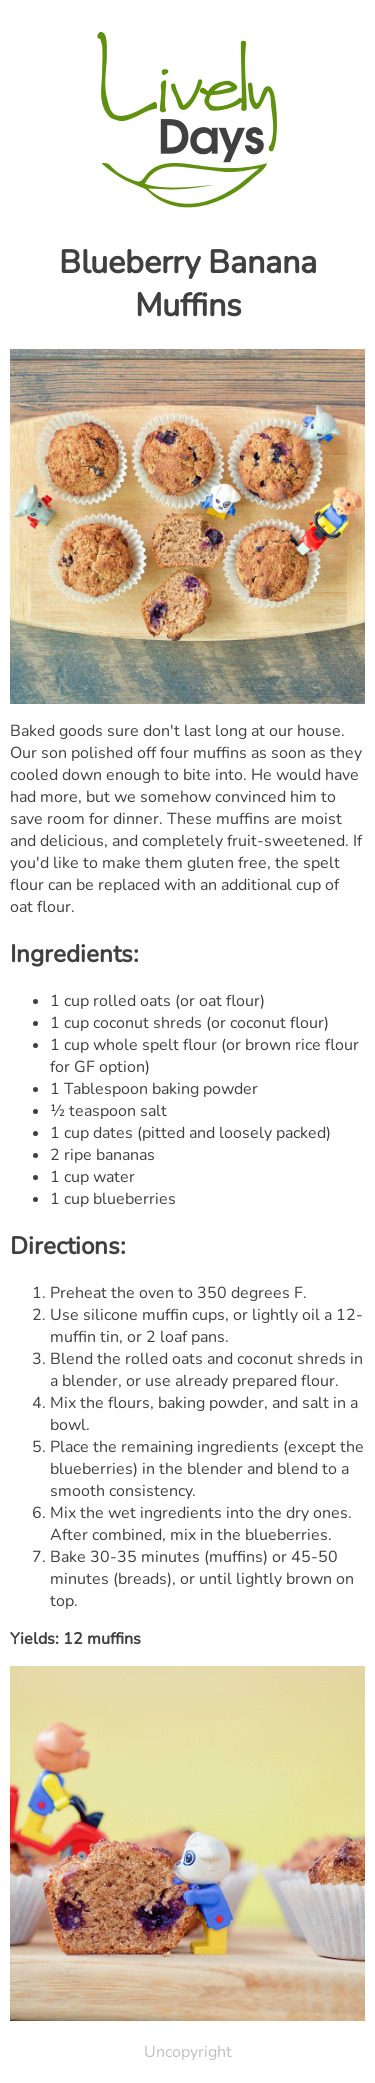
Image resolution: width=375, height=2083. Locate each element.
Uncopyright (188, 2052)
